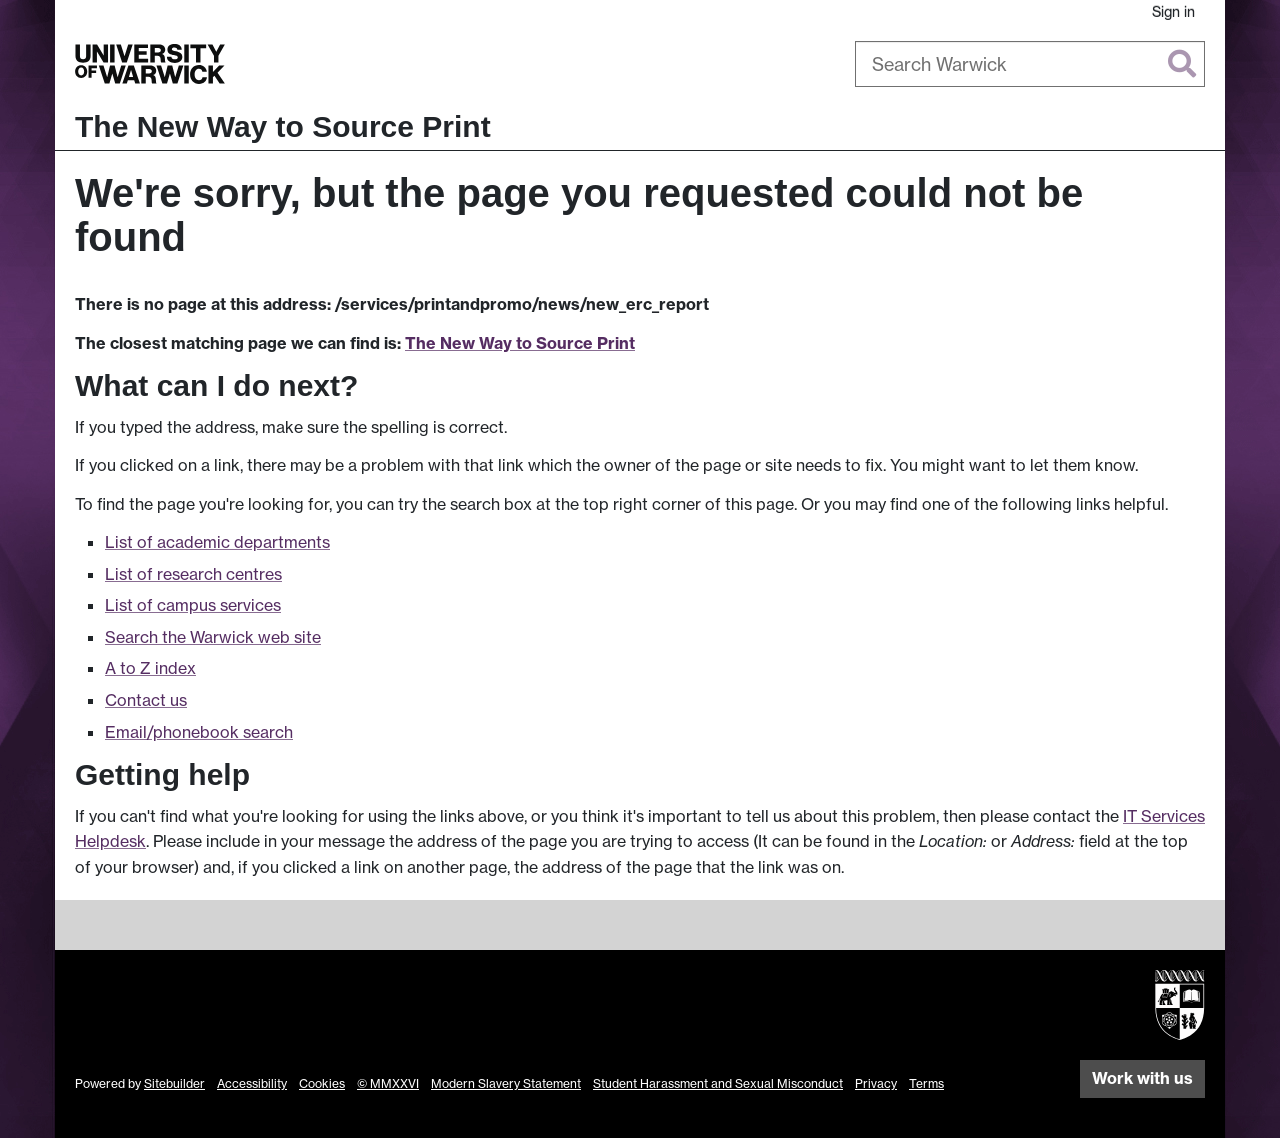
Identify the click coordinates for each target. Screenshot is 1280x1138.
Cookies (322, 1083)
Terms (926, 1083)
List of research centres (193, 574)
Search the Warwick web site (213, 637)
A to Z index (150, 668)
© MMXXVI (388, 1083)
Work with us (1142, 1078)
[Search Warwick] (1030, 64)
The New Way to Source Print (283, 126)
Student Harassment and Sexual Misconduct (718, 1083)
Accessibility (252, 1083)
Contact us (146, 700)
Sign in (1173, 11)
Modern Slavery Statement (506, 1083)
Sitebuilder (174, 1083)
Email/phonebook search (199, 732)
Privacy (876, 1083)
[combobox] (1030, 64)
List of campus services (193, 605)
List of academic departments (217, 542)
